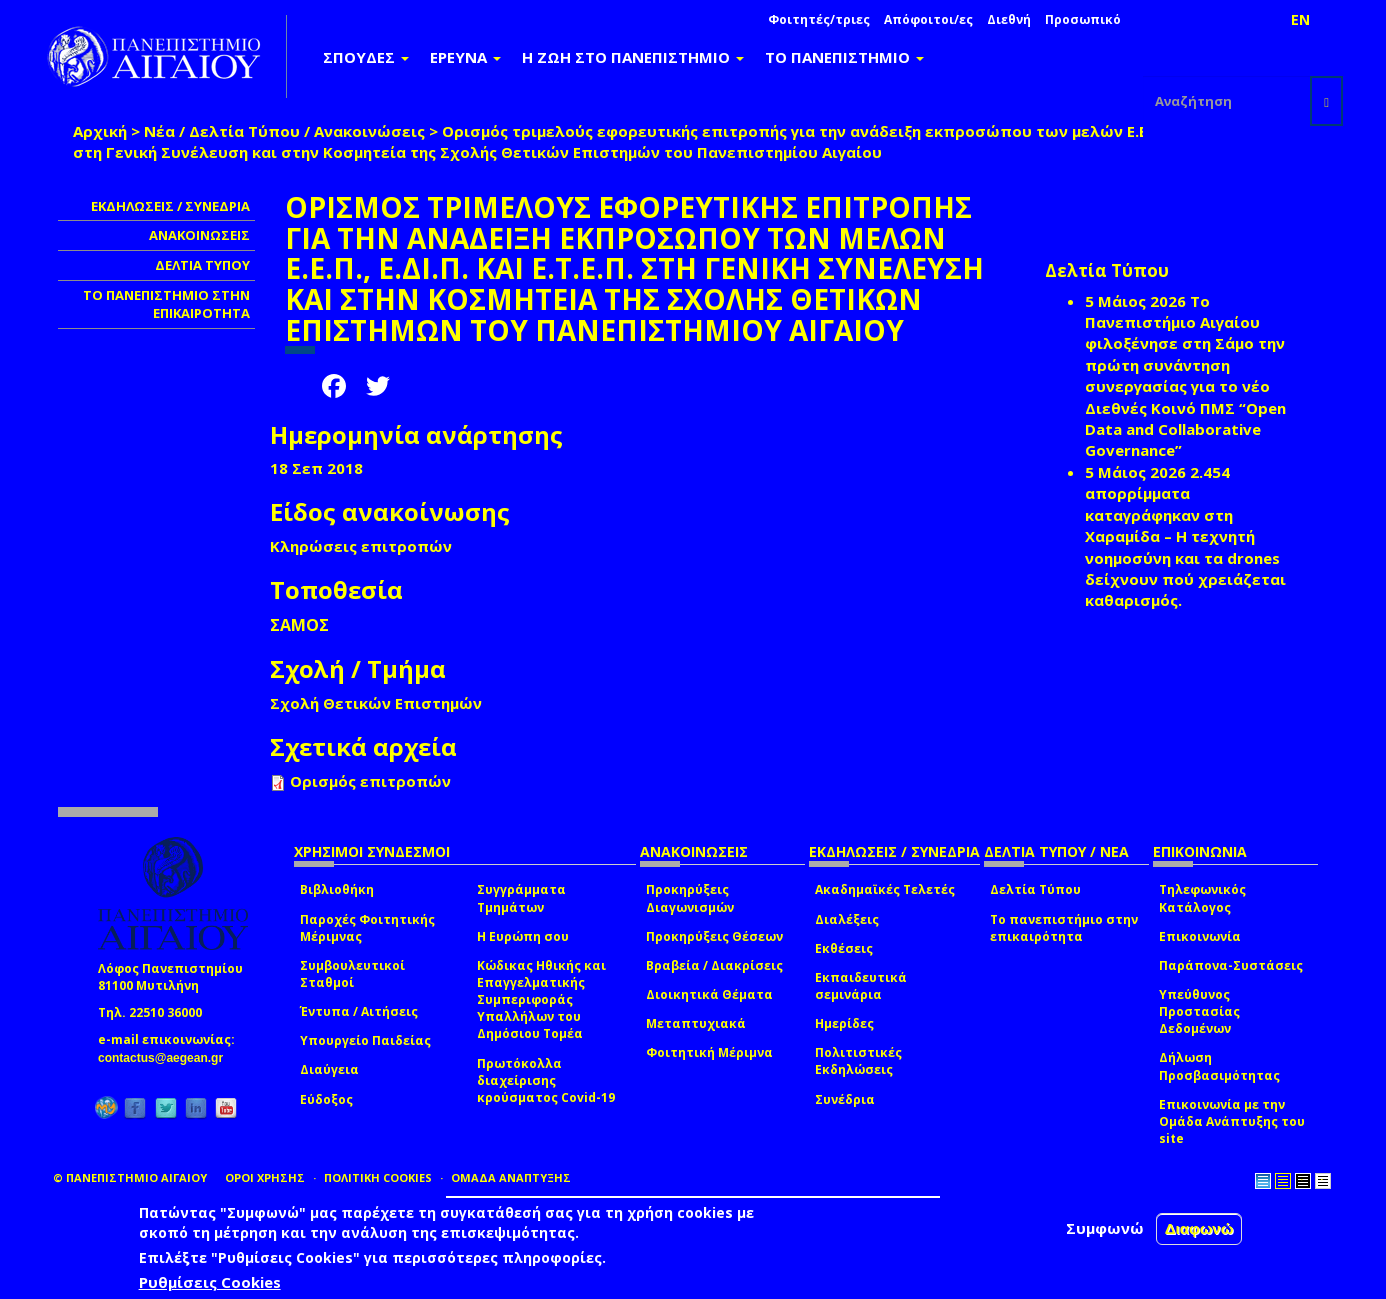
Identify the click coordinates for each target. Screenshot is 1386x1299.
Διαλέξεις (847, 919)
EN (1300, 19)
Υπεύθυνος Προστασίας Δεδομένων (1199, 1011)
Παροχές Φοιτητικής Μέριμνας (367, 928)
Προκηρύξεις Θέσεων (714, 936)
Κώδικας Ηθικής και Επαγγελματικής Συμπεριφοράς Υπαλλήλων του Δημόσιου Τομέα (541, 1000)
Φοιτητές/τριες (819, 19)
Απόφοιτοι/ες (928, 19)
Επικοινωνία (1200, 936)
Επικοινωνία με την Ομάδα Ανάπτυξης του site (1232, 1121)
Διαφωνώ (1199, 1228)
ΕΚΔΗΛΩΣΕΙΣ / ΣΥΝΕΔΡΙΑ (170, 206)
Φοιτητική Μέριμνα (709, 1052)
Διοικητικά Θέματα (709, 994)
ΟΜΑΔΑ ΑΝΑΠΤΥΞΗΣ (511, 1177)
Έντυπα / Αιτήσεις (359, 1011)
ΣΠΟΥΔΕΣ (366, 57)
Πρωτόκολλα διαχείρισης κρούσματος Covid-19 (546, 1080)
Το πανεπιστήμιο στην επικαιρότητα (1064, 928)
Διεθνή (1009, 19)
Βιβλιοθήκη (337, 889)
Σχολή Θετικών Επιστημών (376, 703)
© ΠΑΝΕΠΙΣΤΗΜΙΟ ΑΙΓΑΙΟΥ (130, 1177)
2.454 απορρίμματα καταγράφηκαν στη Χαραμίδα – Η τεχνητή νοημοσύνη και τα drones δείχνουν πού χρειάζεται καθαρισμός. (1185, 536)
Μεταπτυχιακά (696, 1023)
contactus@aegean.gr (166, 1058)
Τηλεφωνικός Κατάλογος (1202, 898)
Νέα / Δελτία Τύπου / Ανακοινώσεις (284, 131)
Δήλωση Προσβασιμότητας (1219, 1066)
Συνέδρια (845, 1099)
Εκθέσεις (844, 948)
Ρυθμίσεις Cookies (210, 1282)
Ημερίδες (844, 1023)
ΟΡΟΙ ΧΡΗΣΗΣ (265, 1177)
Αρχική (100, 131)
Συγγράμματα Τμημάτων (521, 898)
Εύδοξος (326, 1099)
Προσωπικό (1083, 19)
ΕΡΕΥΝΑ (465, 57)
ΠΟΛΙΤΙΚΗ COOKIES (378, 1177)
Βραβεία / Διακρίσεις (714, 965)
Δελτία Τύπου (1035, 889)
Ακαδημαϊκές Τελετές (885, 889)
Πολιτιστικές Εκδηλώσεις (858, 1061)
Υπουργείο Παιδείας (365, 1040)
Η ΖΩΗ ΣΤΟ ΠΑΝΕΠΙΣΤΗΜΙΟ (633, 57)
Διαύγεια (329, 1069)
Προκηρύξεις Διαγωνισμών (690, 898)
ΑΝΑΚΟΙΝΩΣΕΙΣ (199, 235)
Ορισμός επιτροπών (370, 781)
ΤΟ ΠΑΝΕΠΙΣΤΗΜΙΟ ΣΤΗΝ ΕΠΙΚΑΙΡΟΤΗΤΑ (166, 304)
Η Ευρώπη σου (523, 936)
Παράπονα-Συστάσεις (1231, 965)
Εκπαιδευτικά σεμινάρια (861, 986)
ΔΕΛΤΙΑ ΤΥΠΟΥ (202, 265)
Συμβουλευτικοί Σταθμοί (352, 974)
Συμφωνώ (1105, 1228)
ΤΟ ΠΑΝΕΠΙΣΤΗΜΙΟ (844, 57)
